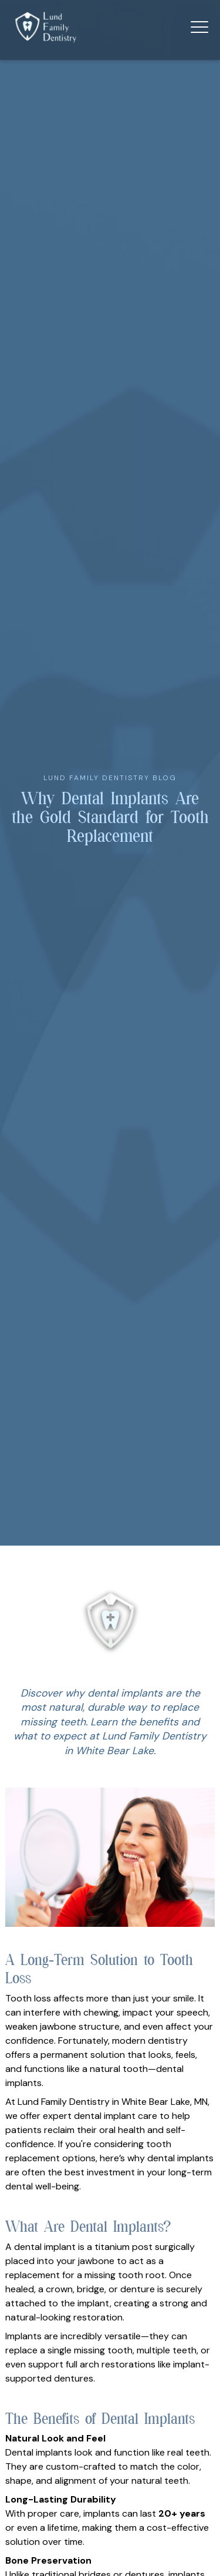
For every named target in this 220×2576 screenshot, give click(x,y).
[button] (199, 27)
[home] (46, 27)
